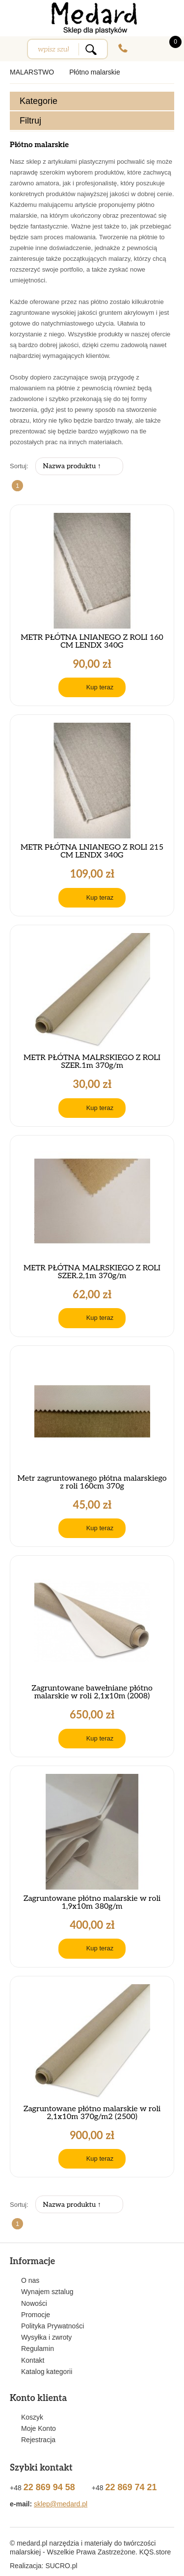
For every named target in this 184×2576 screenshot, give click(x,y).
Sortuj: (19, 466)
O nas (30, 2280)
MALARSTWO (32, 72)
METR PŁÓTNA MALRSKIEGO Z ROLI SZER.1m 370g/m (92, 1062)
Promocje (35, 2315)
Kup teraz (100, 687)
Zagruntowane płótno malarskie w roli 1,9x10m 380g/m (92, 1903)
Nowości (34, 2303)
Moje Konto (38, 2428)
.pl (61, 2566)
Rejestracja (38, 2440)
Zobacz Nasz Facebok (167, 11)
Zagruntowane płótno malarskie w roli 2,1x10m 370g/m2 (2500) (92, 2113)
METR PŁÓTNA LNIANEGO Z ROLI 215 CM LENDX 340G (92, 851)
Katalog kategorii (46, 2371)
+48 (122, 48)
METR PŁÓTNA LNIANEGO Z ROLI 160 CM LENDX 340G (92, 642)
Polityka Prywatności (52, 2326)
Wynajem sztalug (47, 2292)
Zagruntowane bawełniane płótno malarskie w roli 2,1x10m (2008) (91, 1692)
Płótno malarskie (94, 72)
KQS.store (155, 2552)
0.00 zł (169, 42)
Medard (92, 18)
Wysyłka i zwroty (46, 2337)
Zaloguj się (144, 48)
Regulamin (37, 2348)
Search (91, 49)
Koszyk (32, 2417)
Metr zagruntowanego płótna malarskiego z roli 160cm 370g (91, 1482)
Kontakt (32, 2360)
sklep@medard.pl (60, 2504)
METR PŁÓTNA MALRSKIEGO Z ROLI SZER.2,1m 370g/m (92, 1272)
